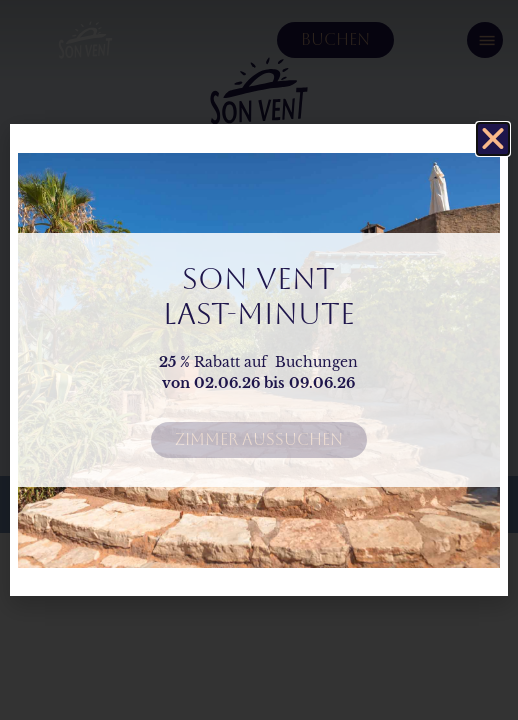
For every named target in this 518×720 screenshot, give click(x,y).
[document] (259, 360)
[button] (493, 139)
